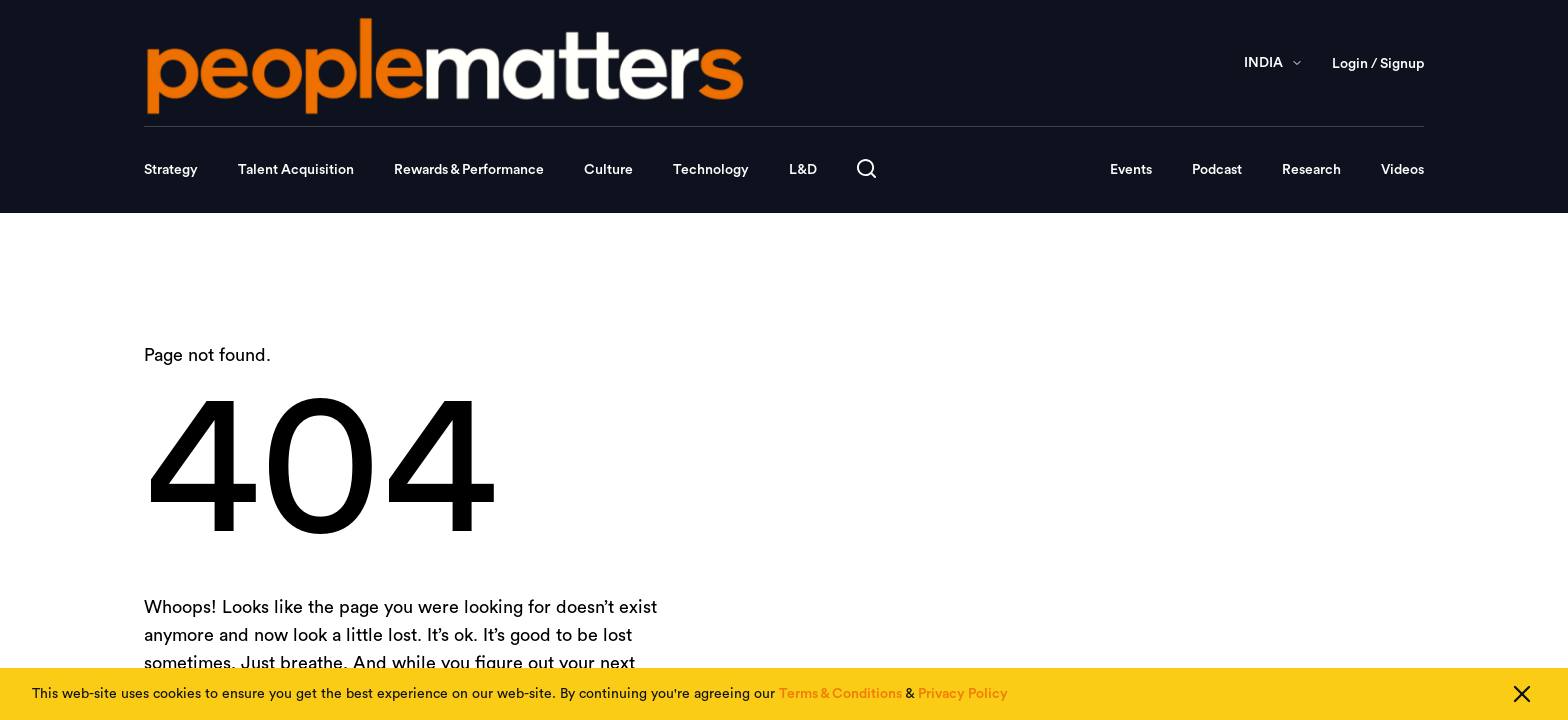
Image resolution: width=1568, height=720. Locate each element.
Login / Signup (1378, 64)
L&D (803, 170)
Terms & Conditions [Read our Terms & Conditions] (840, 694)
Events (1131, 170)
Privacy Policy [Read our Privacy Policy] (963, 694)
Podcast (1217, 170)
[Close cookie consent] (1522, 694)
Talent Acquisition (296, 170)
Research (1311, 170)
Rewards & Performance (469, 170)
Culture (608, 170)
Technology (711, 170)
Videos (1402, 170)
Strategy (171, 170)
